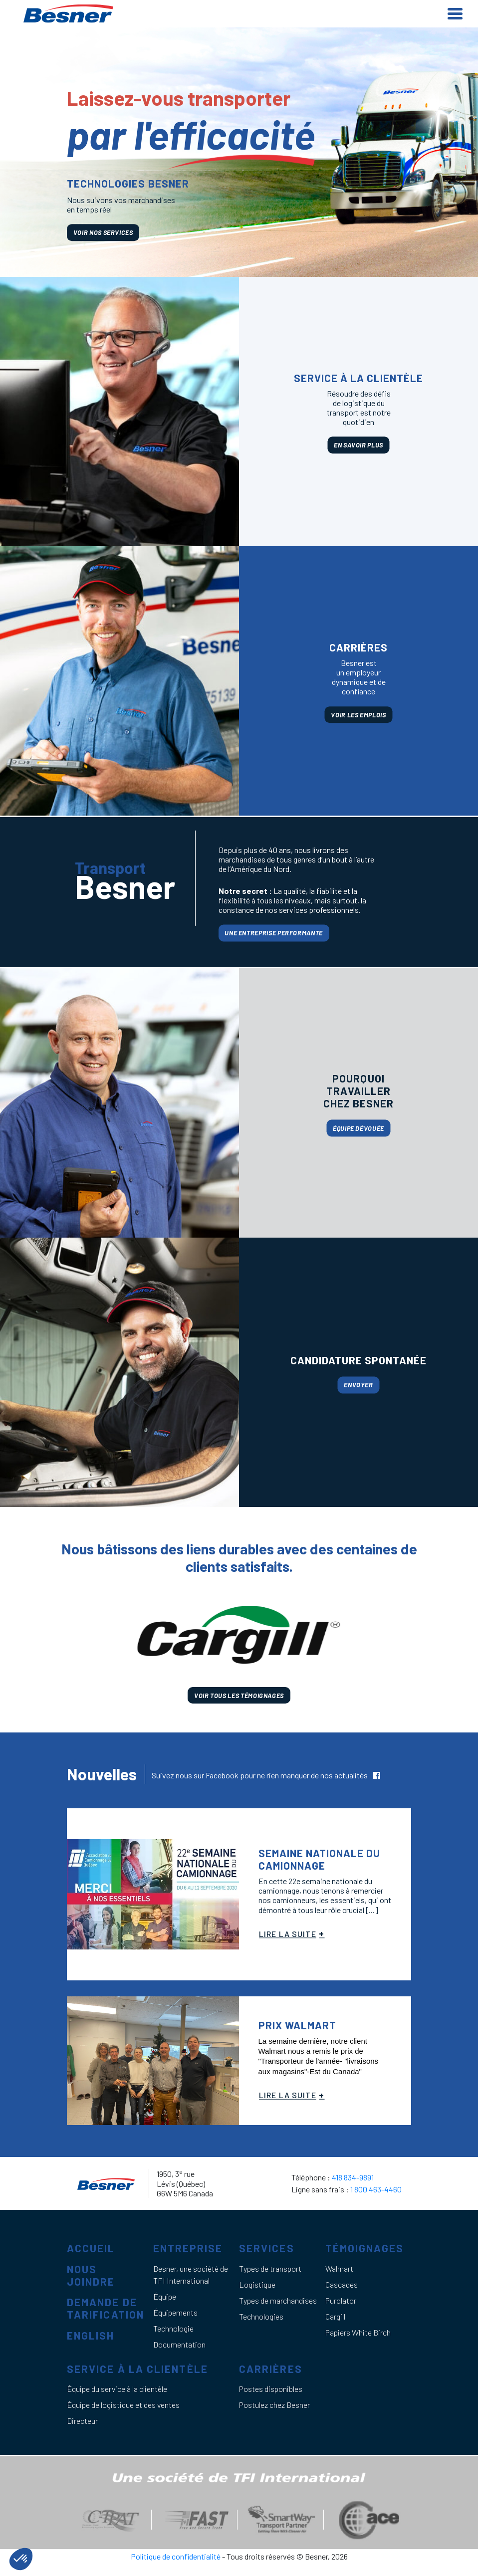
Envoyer (358, 1385)
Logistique (257, 2284)
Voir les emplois (358, 715)
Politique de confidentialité (176, 2556)
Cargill (335, 2316)
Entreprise (188, 2248)
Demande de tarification (105, 2308)
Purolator (340, 2300)
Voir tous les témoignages (239, 1695)
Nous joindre (91, 2275)
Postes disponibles (270, 2388)
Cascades (341, 2284)
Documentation (179, 2344)
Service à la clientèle (137, 2368)
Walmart (339, 2268)
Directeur (82, 2420)
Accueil (91, 2248)
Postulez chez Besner (274, 2404)
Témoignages (364, 2248)
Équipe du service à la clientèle (117, 2388)
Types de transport (270, 2268)
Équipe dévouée (358, 1128)
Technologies (261, 2316)
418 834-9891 (353, 2177)
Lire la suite (287, 1933)
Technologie (173, 2328)
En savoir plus (358, 445)
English (91, 2335)
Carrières (270, 2368)
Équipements (175, 2312)
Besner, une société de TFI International (190, 2274)
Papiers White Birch (358, 2332)
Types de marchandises (278, 2300)
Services (266, 2248)
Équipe (164, 2296)
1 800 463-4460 (376, 2189)
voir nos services (103, 232)
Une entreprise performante (274, 933)
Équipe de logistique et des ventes (123, 2404)
